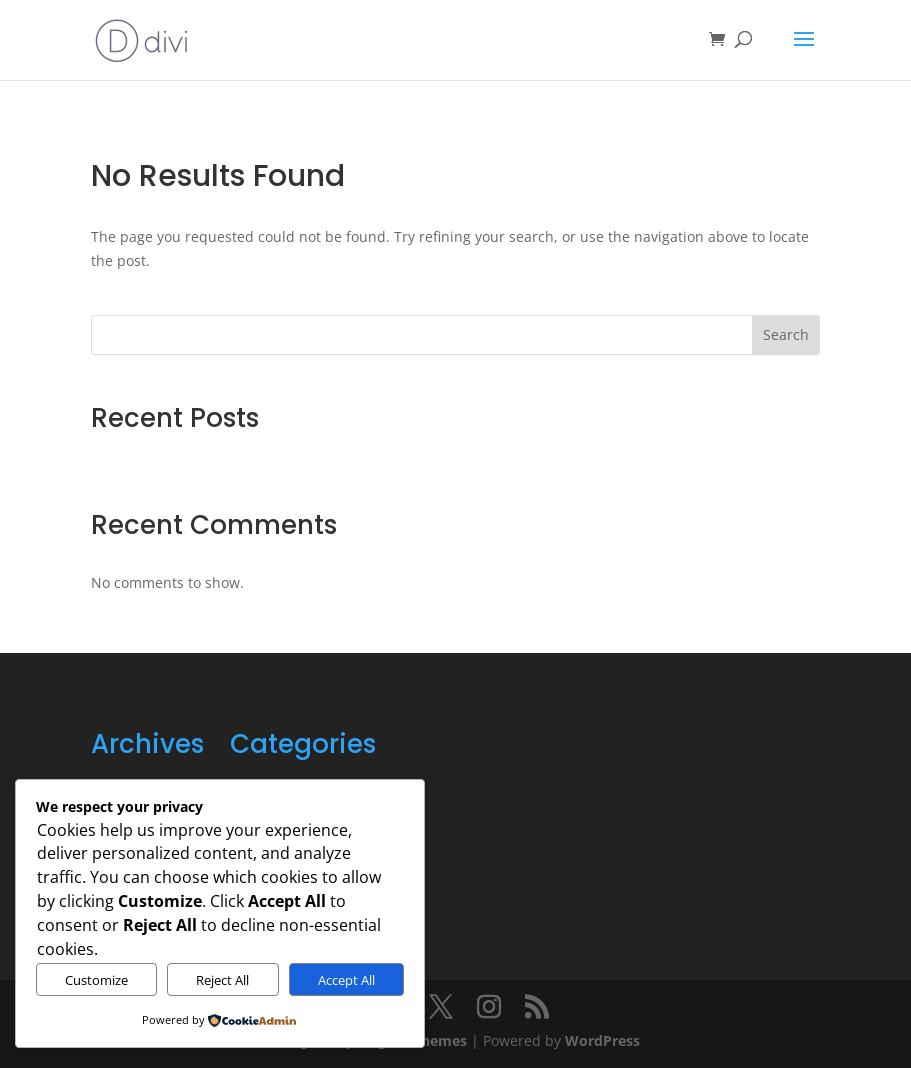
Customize (96, 980)
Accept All (346, 980)
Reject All (222, 980)
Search (786, 334)
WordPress (602, 1040)
